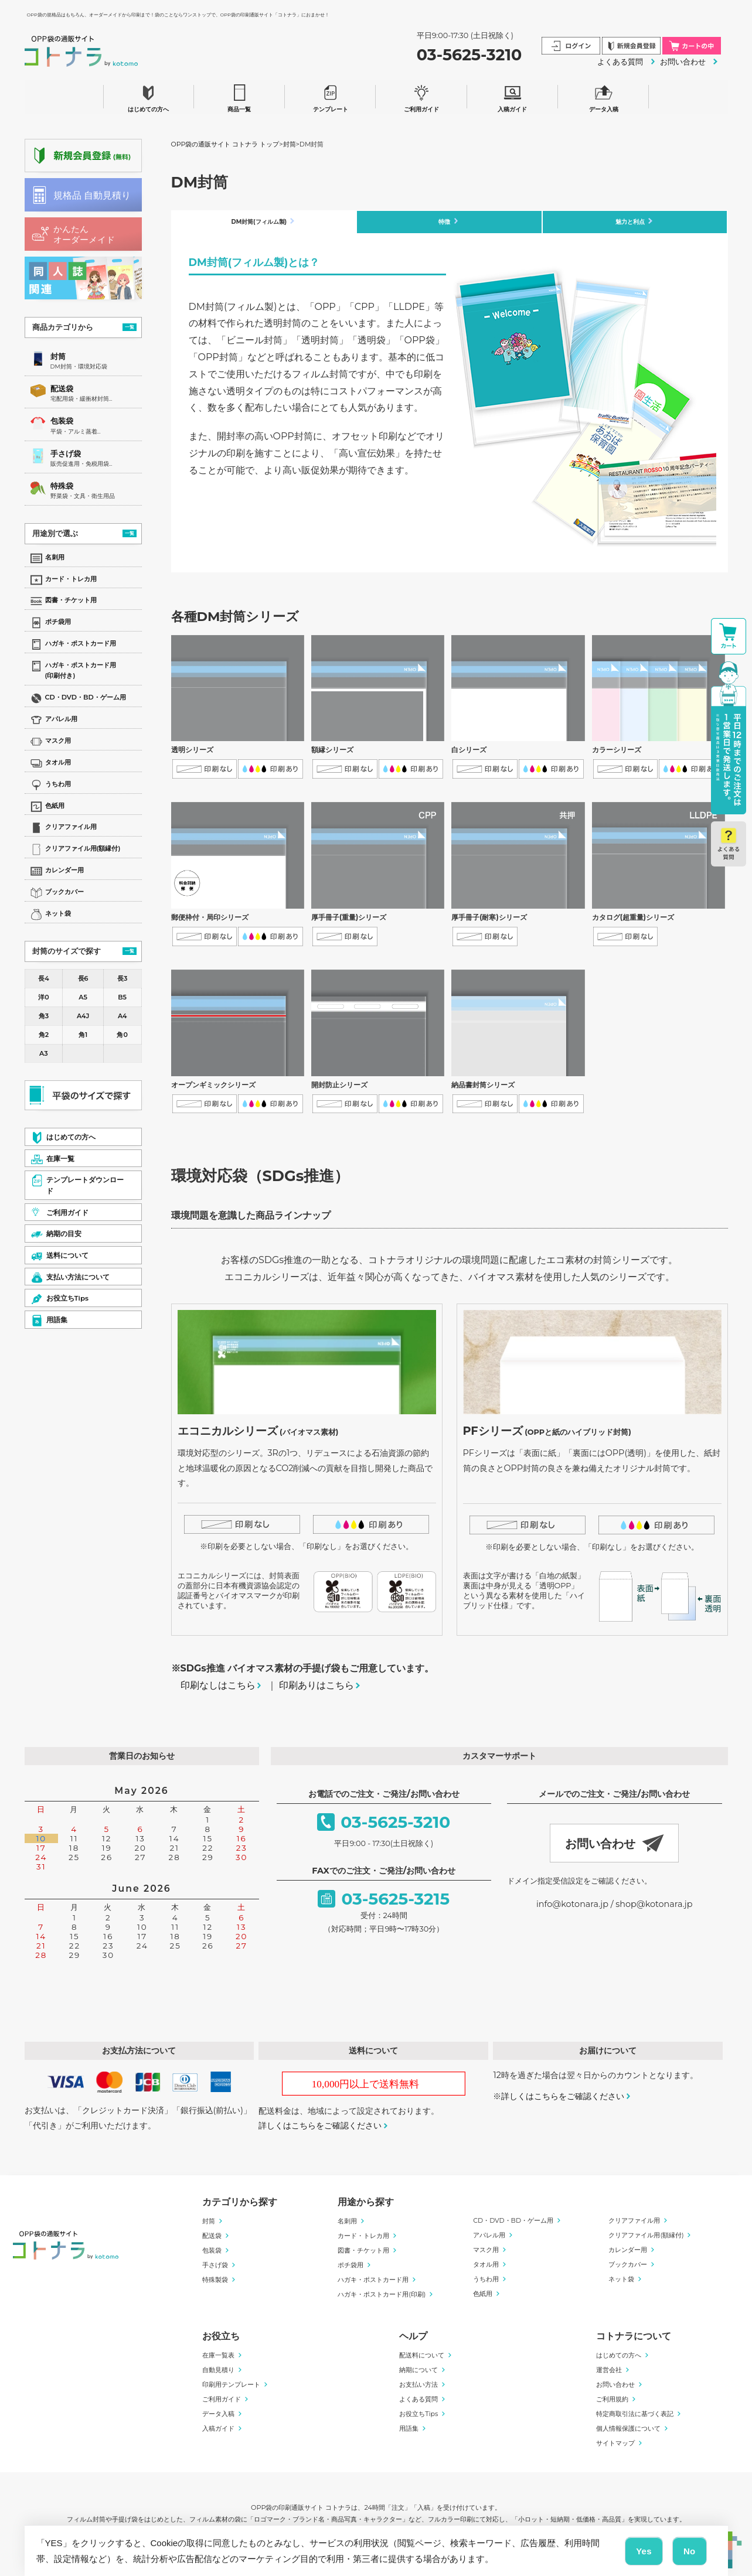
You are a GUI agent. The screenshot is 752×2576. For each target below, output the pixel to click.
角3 (44, 1016)
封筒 (58, 356)
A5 (83, 997)
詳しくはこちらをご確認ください (320, 2127)
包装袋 (61, 421)
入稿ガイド (512, 96)
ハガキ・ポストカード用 (373, 2281)
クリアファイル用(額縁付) (645, 2237)
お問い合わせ (683, 61)
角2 (44, 1035)
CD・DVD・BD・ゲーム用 (513, 2222)
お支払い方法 (418, 2386)
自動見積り (218, 2371)
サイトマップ (615, 2445)
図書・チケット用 (363, 2252)
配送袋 (61, 388)
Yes (644, 2551)
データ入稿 (603, 96)
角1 (83, 1035)
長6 (83, 978)
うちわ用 (486, 2281)
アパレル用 (489, 2237)
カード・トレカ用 (363, 2237)
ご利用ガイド (421, 96)
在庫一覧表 (218, 2357)
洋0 (43, 997)
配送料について (421, 2357)
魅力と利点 (630, 222)
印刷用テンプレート (231, 2386)
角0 (122, 1035)
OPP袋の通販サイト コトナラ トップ (225, 144)
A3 (43, 1053)
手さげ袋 (65, 453)
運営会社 (609, 2371)
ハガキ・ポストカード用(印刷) (382, 2296)
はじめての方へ (148, 96)
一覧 (129, 327)
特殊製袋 (215, 2281)
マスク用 (486, 2251)
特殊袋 (61, 486)
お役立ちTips (418, 2415)
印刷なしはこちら (218, 1687)
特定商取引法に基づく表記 (634, 2415)
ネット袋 (621, 2281)
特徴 (444, 222)
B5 (122, 997)
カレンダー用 (627, 2251)
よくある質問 (620, 61)
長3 (122, 978)
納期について (418, 2371)
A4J (83, 1016)
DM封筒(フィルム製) (259, 222)
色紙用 (482, 2295)
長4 (43, 978)
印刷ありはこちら (316, 1687)
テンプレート (330, 96)
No (689, 2551)
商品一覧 (239, 96)
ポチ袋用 (350, 2267)
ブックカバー (627, 2266)
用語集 (408, 2430)
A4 (122, 1016)
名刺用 (347, 2223)
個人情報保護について (628, 2430)
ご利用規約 (612, 2401)
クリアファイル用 (634, 2222)
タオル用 (486, 2266)
